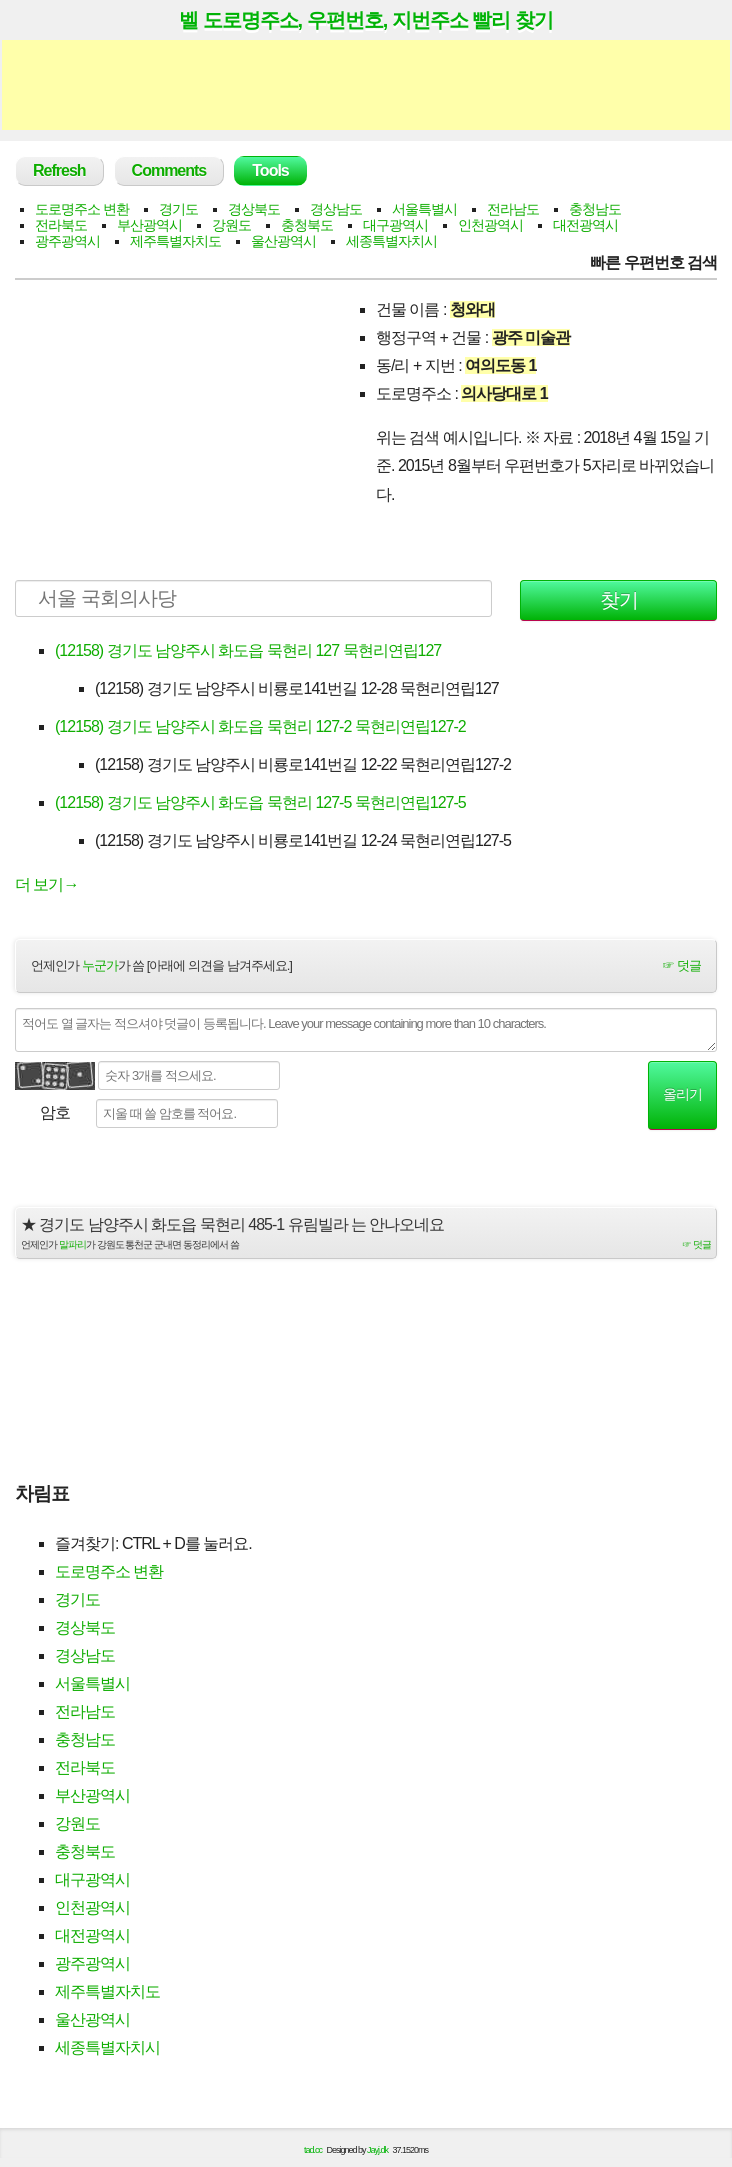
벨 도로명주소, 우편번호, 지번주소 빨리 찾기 (366, 20)
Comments (169, 170)
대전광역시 (585, 225)
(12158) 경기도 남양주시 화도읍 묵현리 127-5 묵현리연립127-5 (260, 802)
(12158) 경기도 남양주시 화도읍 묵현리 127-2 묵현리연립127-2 (260, 726)
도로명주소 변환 (82, 209)
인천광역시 (490, 225)
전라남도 (513, 209)
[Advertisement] (366, 85)
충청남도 (595, 209)
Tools (270, 170)
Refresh (59, 170)
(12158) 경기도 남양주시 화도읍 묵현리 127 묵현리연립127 (248, 650)
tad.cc (313, 2150)
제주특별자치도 (175, 241)
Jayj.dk (377, 2150)
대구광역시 (395, 225)
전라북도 (61, 225)
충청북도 (307, 225)
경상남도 (336, 209)
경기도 (178, 209)
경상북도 (254, 209)
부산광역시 (149, 225)
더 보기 (46, 884)
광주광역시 (67, 241)
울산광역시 (283, 241)
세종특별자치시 (391, 241)
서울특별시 (424, 209)
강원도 (231, 225)
